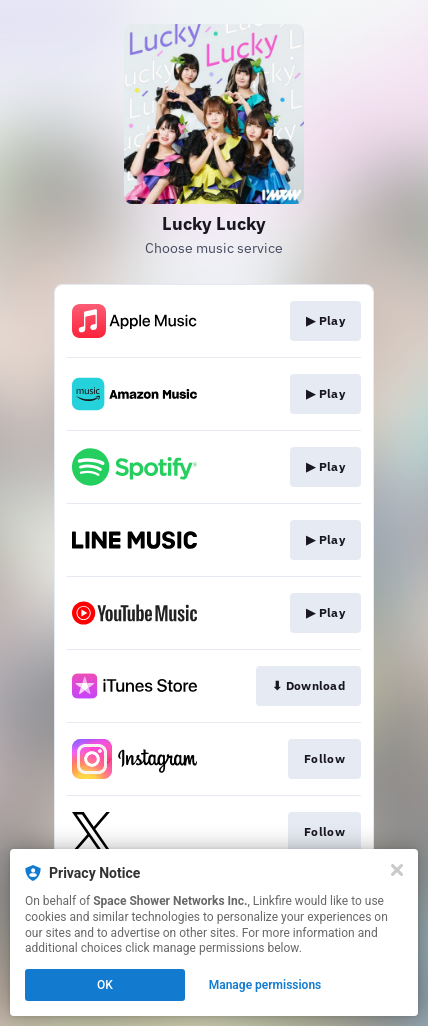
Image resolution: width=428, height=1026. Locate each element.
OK (105, 985)
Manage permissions (265, 985)
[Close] (397, 870)
